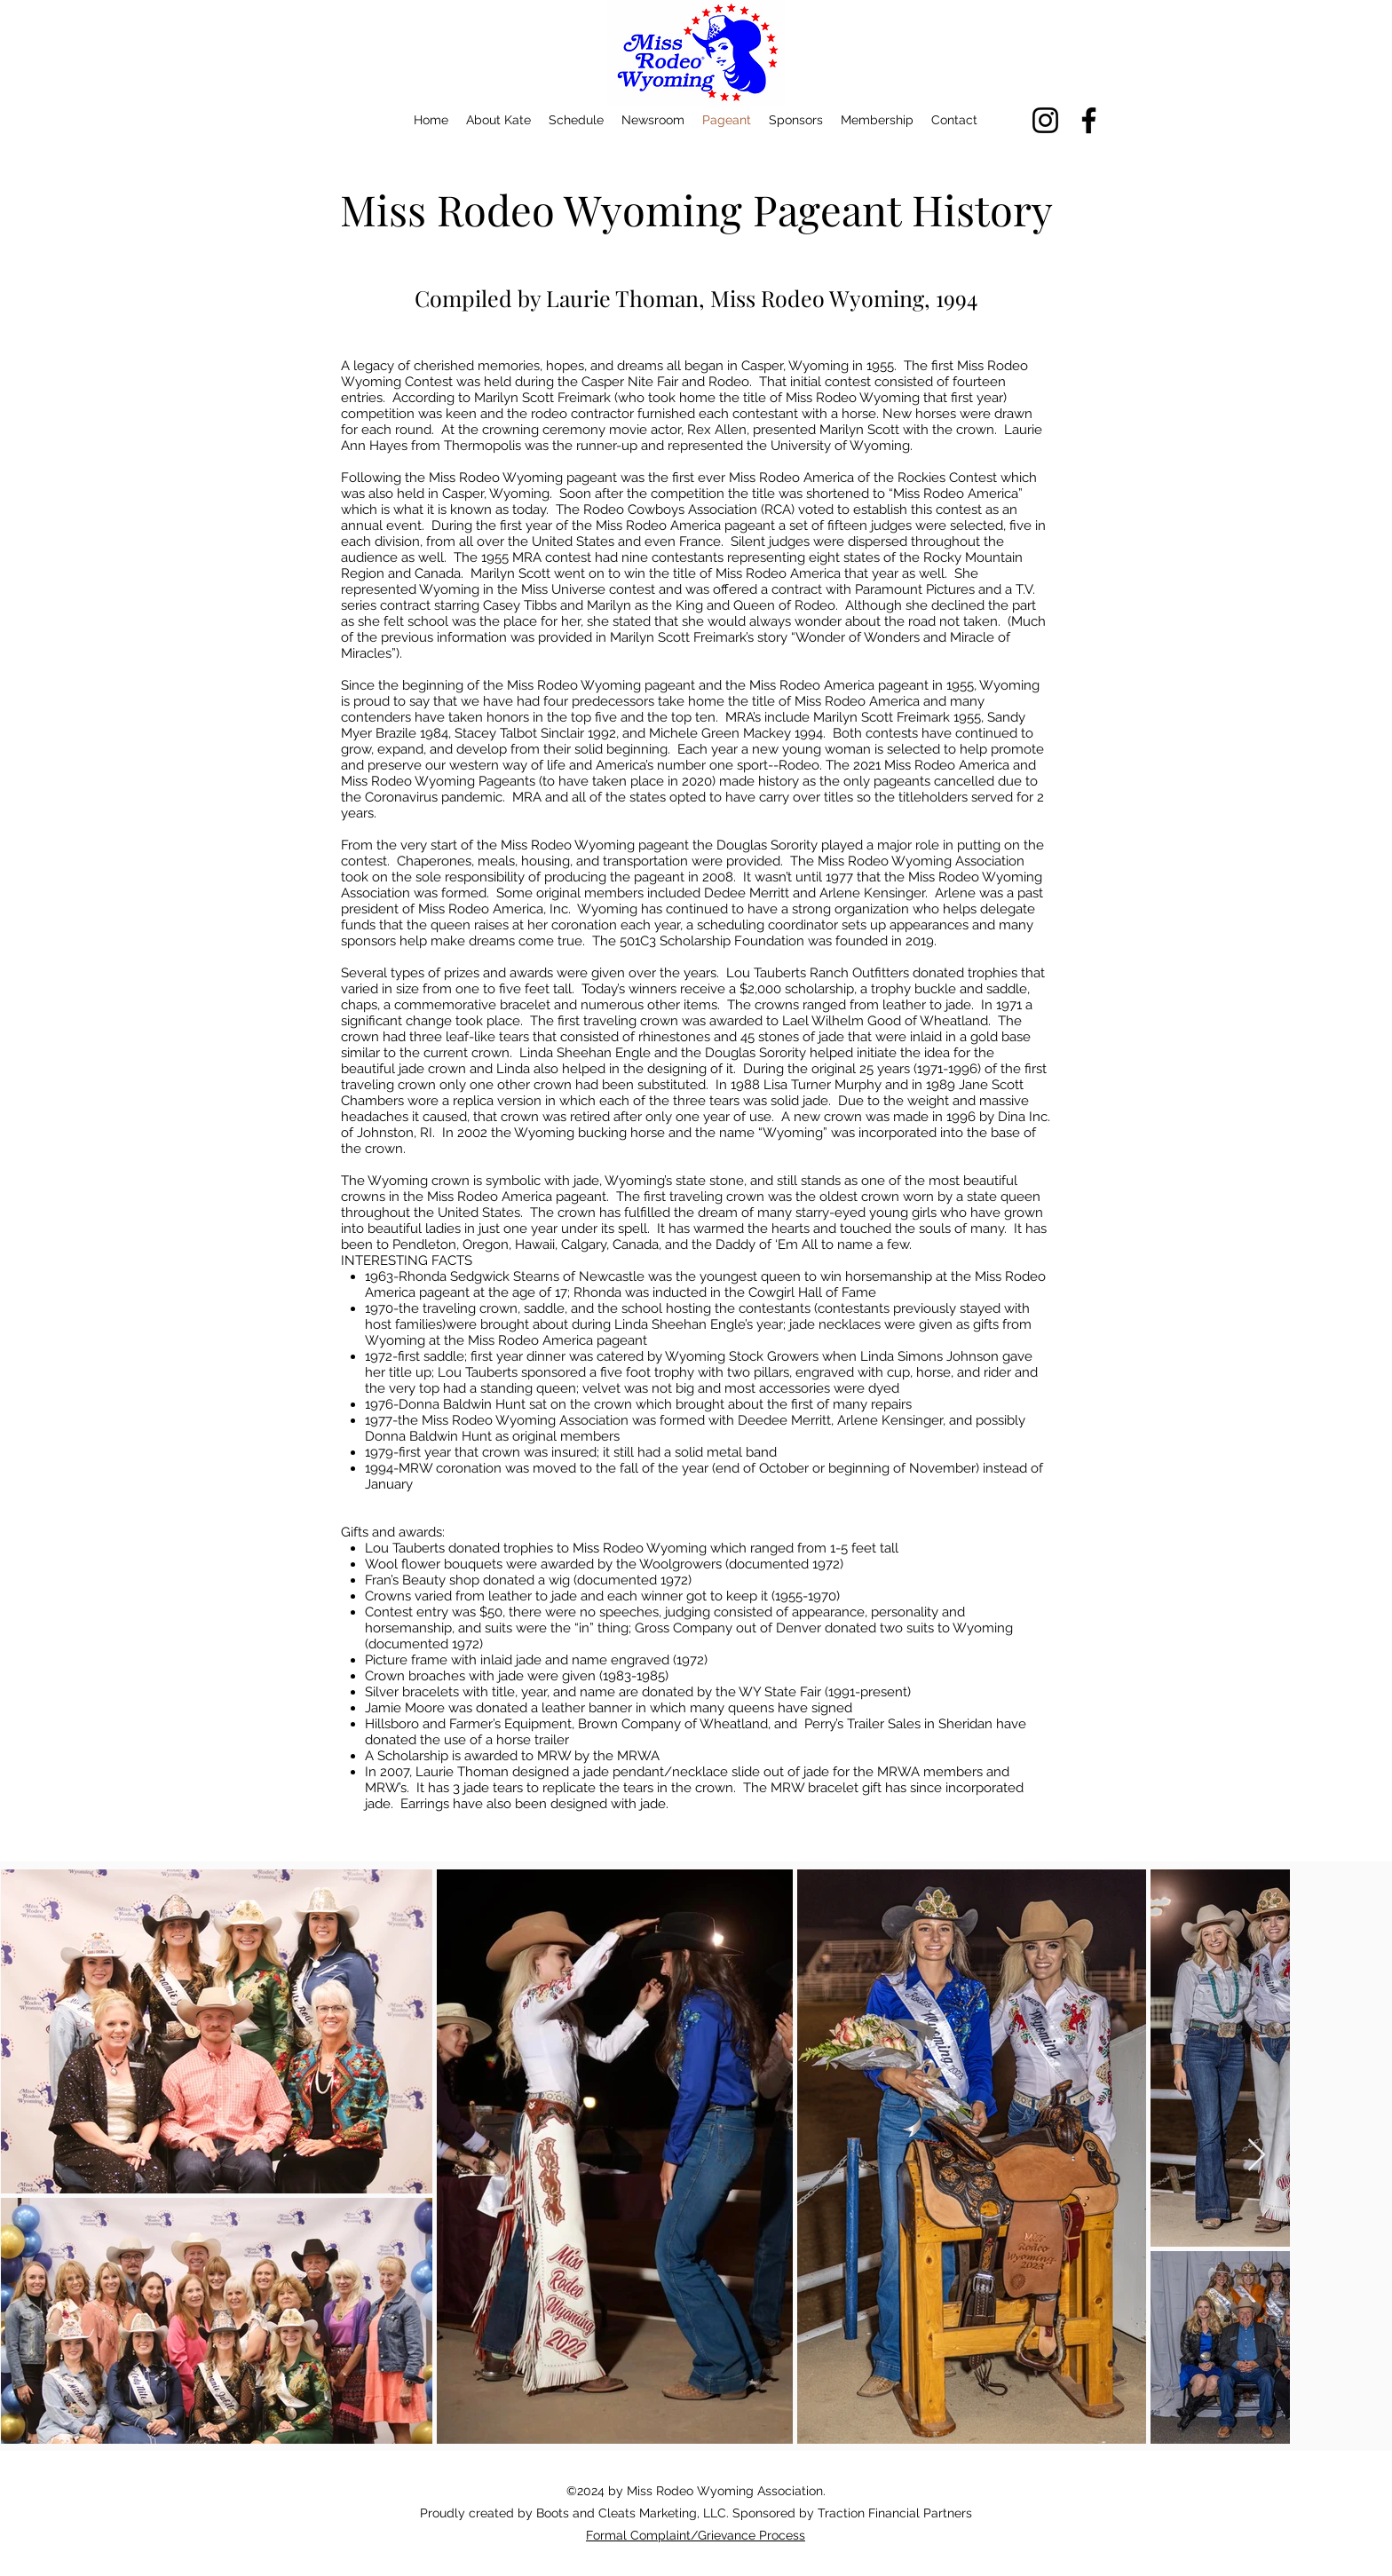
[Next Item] (1256, 2155)
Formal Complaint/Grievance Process (695, 2535)
